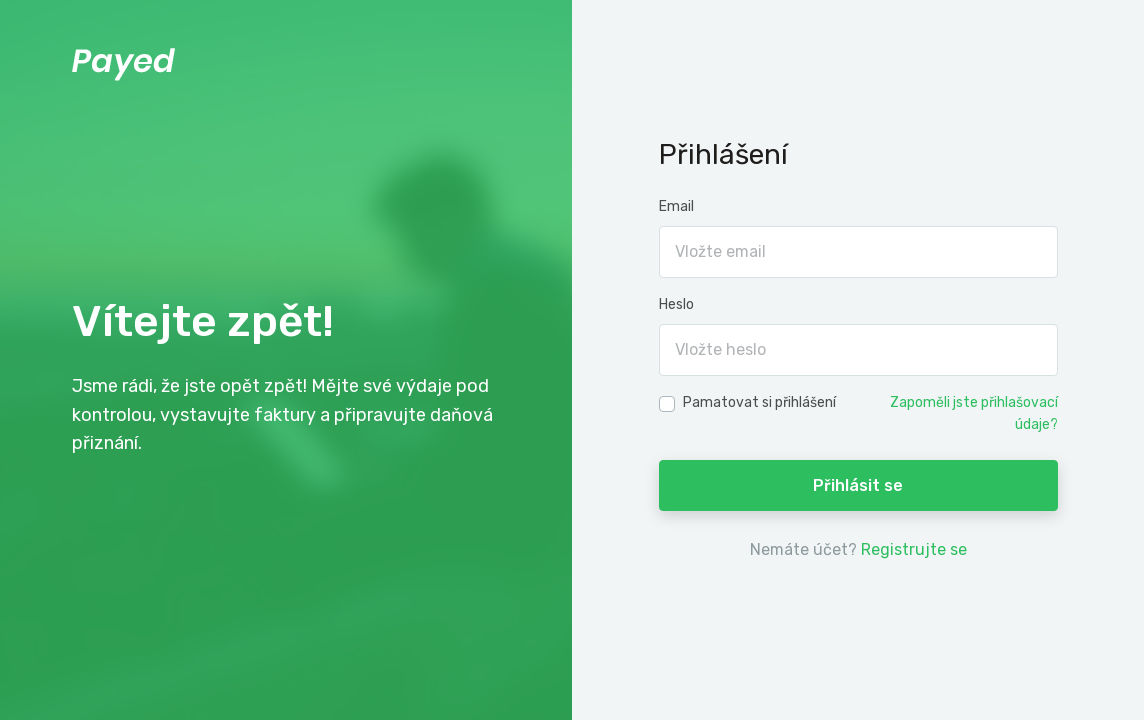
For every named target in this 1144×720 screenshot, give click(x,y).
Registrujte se (914, 549)
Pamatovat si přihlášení (759, 402)
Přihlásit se (858, 485)
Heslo (676, 304)
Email (676, 206)
